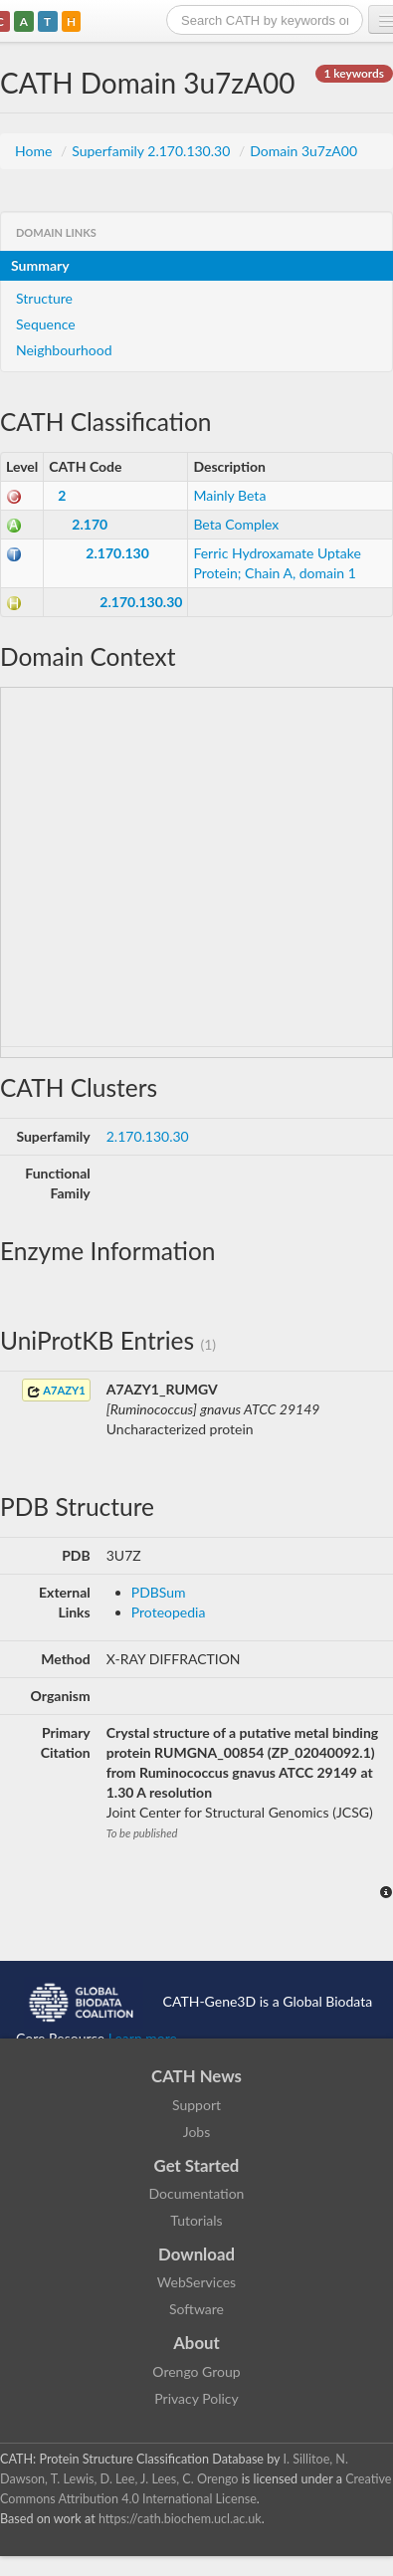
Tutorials (196, 2220)
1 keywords (354, 73)
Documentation (197, 2193)
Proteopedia (168, 1612)
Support (196, 2104)
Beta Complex (236, 524)
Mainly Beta (229, 495)
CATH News (196, 2075)
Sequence (46, 324)
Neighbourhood (64, 349)
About (196, 2342)
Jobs (197, 2131)
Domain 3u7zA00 (303, 150)
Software (196, 2308)
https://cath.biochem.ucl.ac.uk (180, 2518)
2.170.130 (117, 552)
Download (196, 2254)
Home (35, 150)
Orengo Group (196, 2371)
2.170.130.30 (140, 601)
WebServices (196, 2281)
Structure (44, 298)
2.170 (89, 524)
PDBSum (158, 1592)
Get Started (197, 2165)
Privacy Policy (196, 2398)
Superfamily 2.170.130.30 (153, 150)
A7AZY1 (56, 1391)
